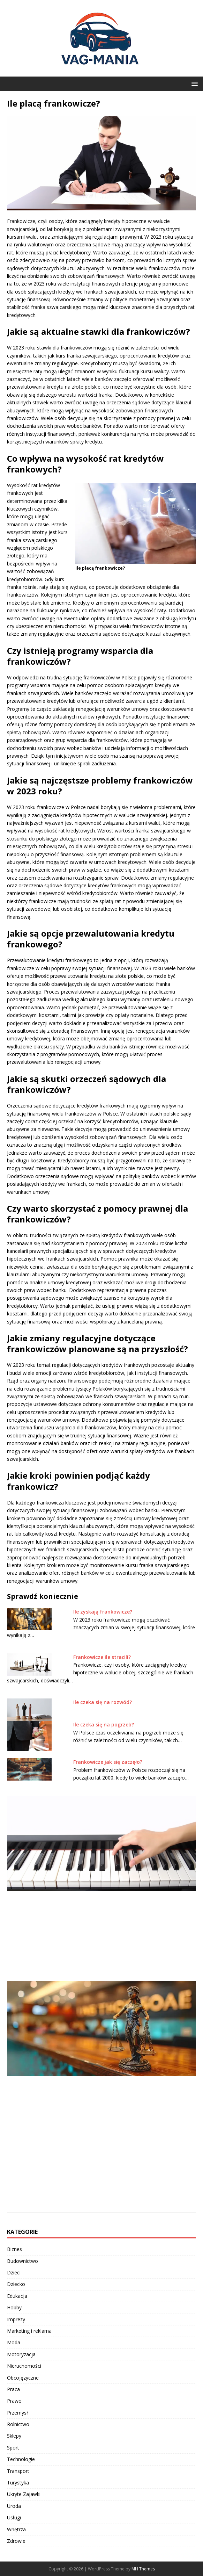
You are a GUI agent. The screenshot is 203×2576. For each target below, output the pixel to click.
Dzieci (14, 2272)
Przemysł (17, 2412)
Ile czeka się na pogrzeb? (103, 1724)
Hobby (14, 2307)
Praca (13, 2389)
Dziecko (16, 2284)
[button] (193, 83)
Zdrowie (16, 2541)
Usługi (14, 2517)
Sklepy (14, 2435)
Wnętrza (16, 2529)
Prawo (14, 2400)
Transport (18, 2471)
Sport (13, 2447)
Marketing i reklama (29, 2331)
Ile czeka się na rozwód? (102, 1702)
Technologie (21, 2459)
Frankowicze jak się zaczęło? (107, 1762)
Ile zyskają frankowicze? (102, 1611)
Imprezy (16, 2319)
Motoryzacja (21, 2354)
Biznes (14, 2249)
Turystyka (18, 2482)
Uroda (14, 2506)
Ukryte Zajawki (23, 2494)
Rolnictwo (18, 2424)
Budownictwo (22, 2261)
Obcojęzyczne (23, 2377)
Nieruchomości (24, 2365)
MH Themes (143, 2569)
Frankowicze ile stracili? (102, 1657)
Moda (13, 2342)
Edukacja (17, 2296)
